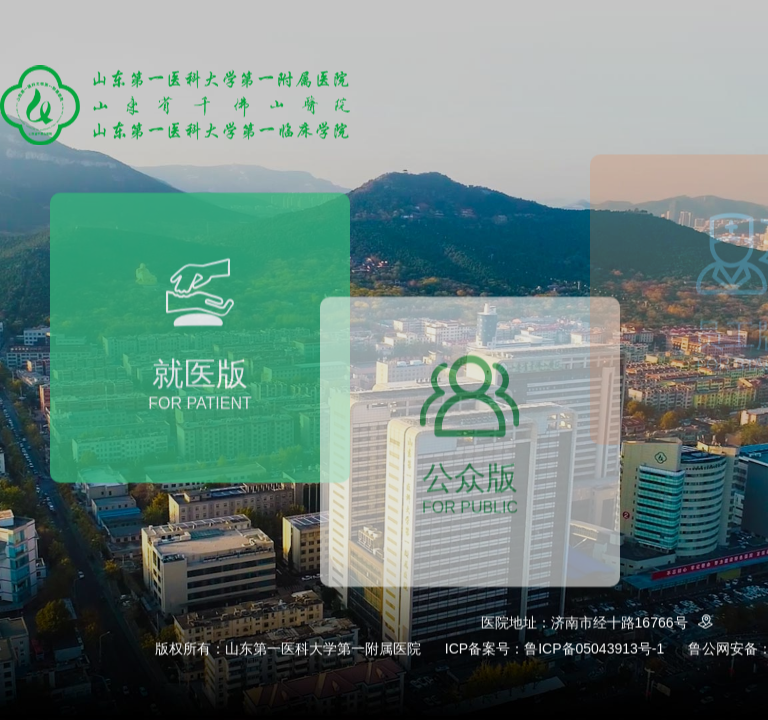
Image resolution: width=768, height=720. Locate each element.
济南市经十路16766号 (635, 623)
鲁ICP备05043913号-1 (594, 649)
